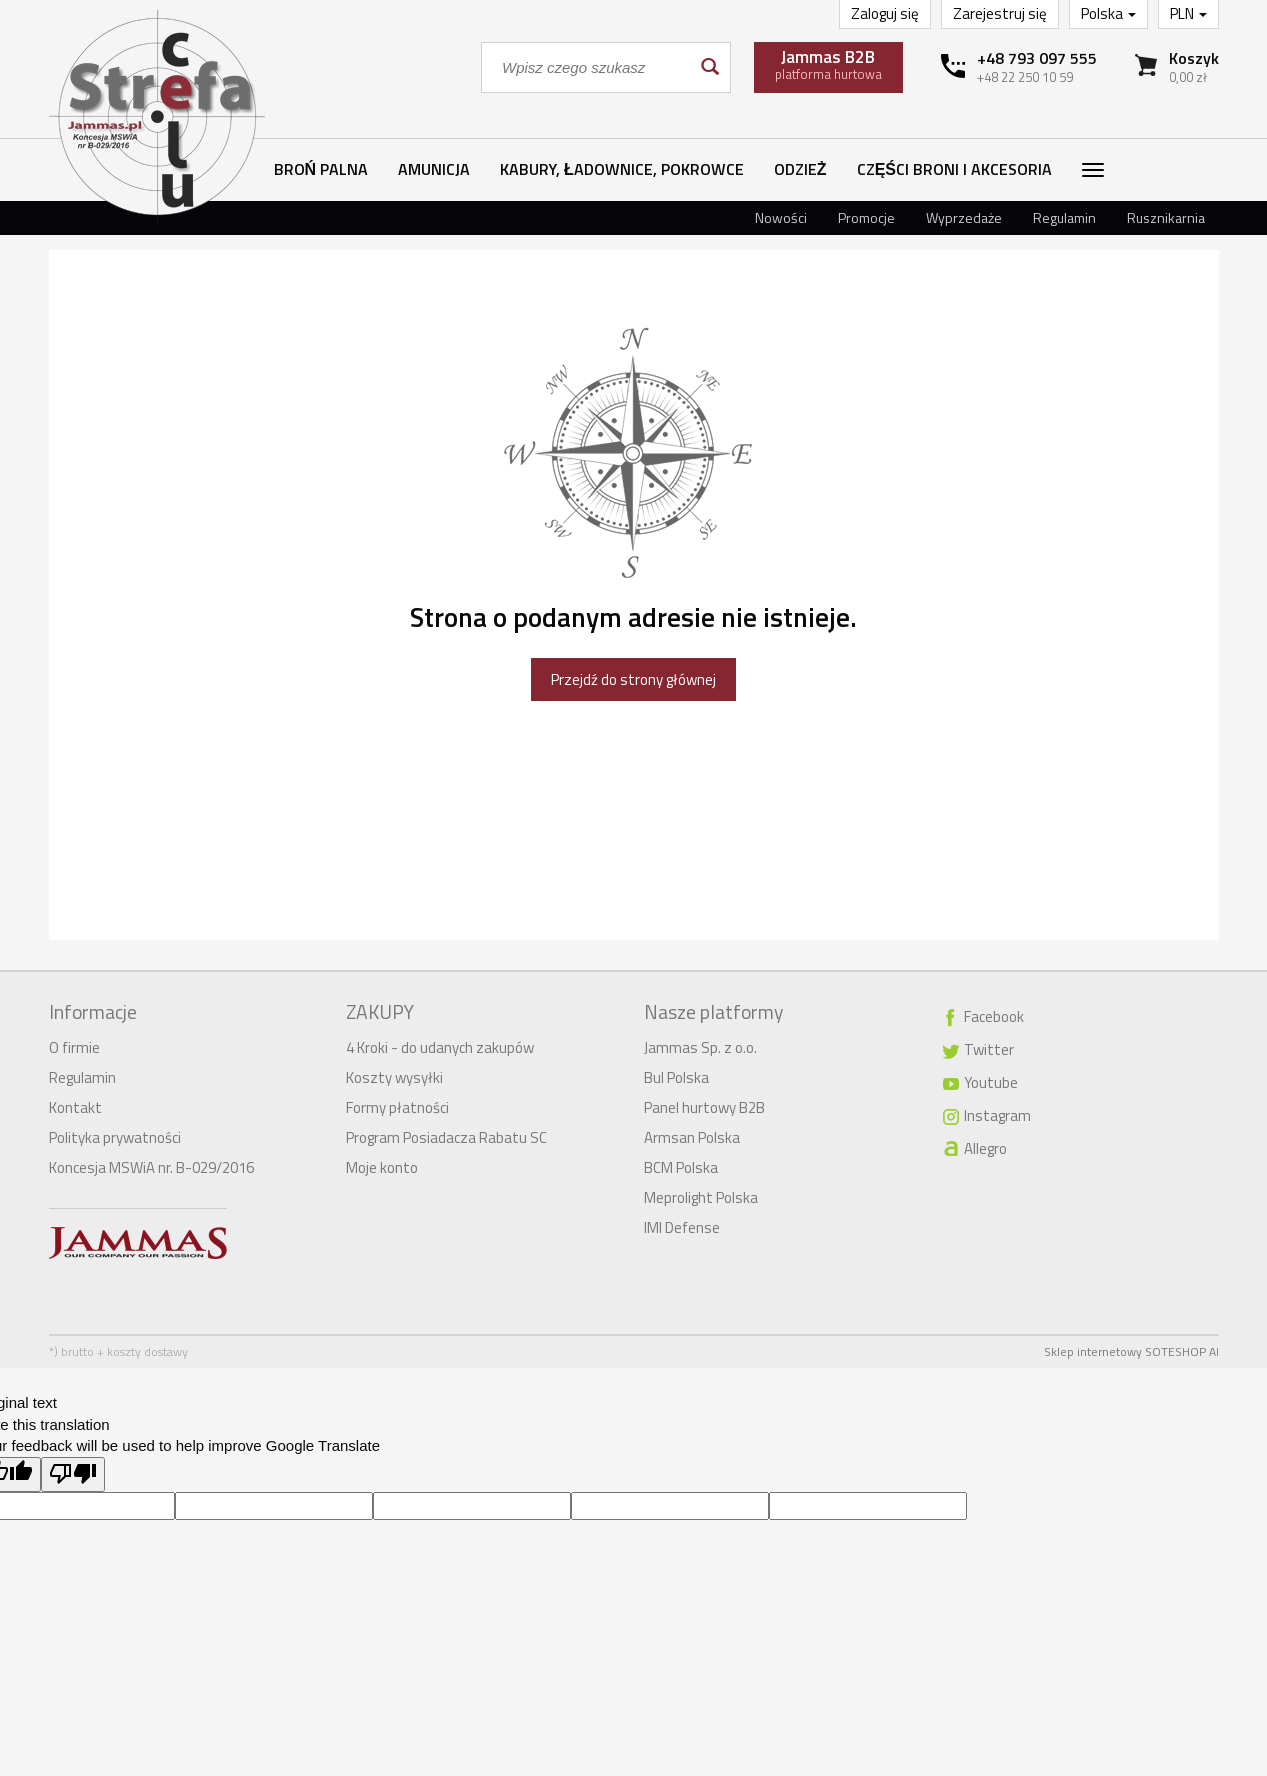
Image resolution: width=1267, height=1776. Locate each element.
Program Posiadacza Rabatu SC (446, 1137)
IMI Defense (682, 1227)
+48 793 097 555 (1037, 58)
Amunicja (434, 169)
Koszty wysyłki (394, 1077)
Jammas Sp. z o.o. (700, 1047)
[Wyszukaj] (708, 67)
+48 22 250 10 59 (1025, 77)
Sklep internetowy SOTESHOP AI (1131, 1351)
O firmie (74, 1047)
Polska (1108, 13)
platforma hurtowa (828, 64)
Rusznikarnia (1166, 217)
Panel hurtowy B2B (704, 1107)
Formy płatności (397, 1107)
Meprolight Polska (701, 1197)
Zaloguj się (885, 13)
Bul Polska (676, 1077)
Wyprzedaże (964, 217)
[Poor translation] (73, 1474)
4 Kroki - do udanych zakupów (440, 1047)
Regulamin (1064, 217)
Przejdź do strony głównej (633, 679)
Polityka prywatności (115, 1137)
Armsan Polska (692, 1137)
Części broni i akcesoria (954, 169)
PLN (1188, 13)
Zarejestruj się (1000, 13)
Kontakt (75, 1107)
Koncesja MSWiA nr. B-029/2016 (151, 1167)
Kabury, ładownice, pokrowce (622, 169)
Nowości (781, 217)
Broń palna (321, 169)
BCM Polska (681, 1167)
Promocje (866, 217)
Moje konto (382, 1167)
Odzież (800, 169)
